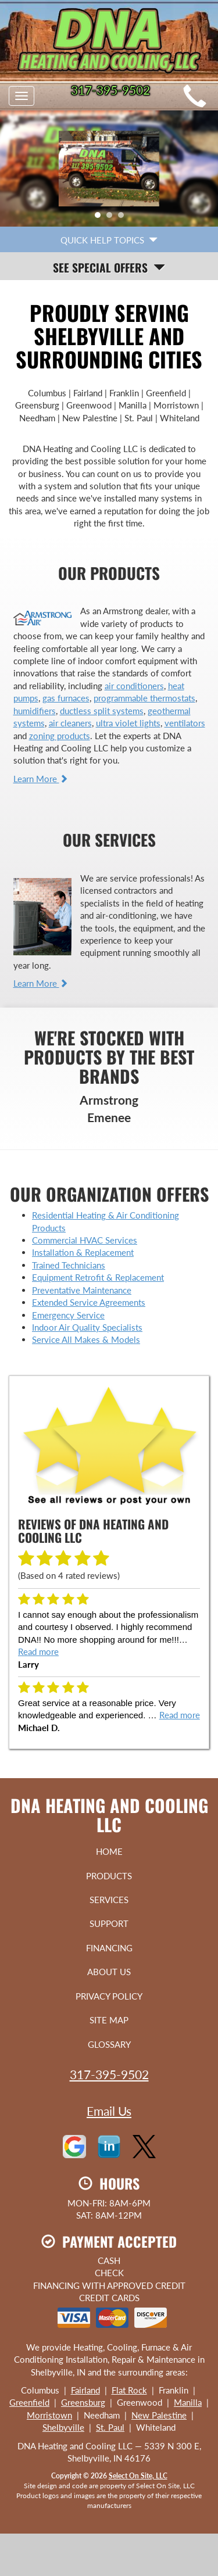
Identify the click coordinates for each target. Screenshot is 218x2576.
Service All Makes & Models (86, 1339)
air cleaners (70, 723)
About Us (109, 1971)
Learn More (40, 778)
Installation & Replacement (83, 1252)
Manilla (188, 2402)
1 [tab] (100, 218)
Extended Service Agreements (88, 1302)
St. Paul (110, 2427)
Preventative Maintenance (81, 1290)
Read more (38, 1651)
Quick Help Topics (109, 240)
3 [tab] (124, 218)
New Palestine (159, 2415)
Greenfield (29, 2402)
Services (109, 1899)
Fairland (85, 2390)
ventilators (185, 723)
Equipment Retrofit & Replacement (98, 1277)
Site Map (109, 2020)
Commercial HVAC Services (84, 1240)
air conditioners (134, 685)
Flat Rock (129, 2390)
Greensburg (83, 2402)
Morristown (49, 2415)
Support (109, 1923)
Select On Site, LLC (138, 2475)
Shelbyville (63, 2427)
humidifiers (34, 710)
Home (109, 1851)
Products (109, 1876)
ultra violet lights (128, 723)
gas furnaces (66, 698)
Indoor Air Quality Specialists (87, 1327)
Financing (109, 1948)
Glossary (109, 2044)
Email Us (109, 2111)
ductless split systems (102, 710)
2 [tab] (112, 218)
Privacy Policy (109, 1996)
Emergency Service (68, 1315)
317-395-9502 (109, 2074)
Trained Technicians (68, 1265)
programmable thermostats (144, 698)
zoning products (59, 735)
